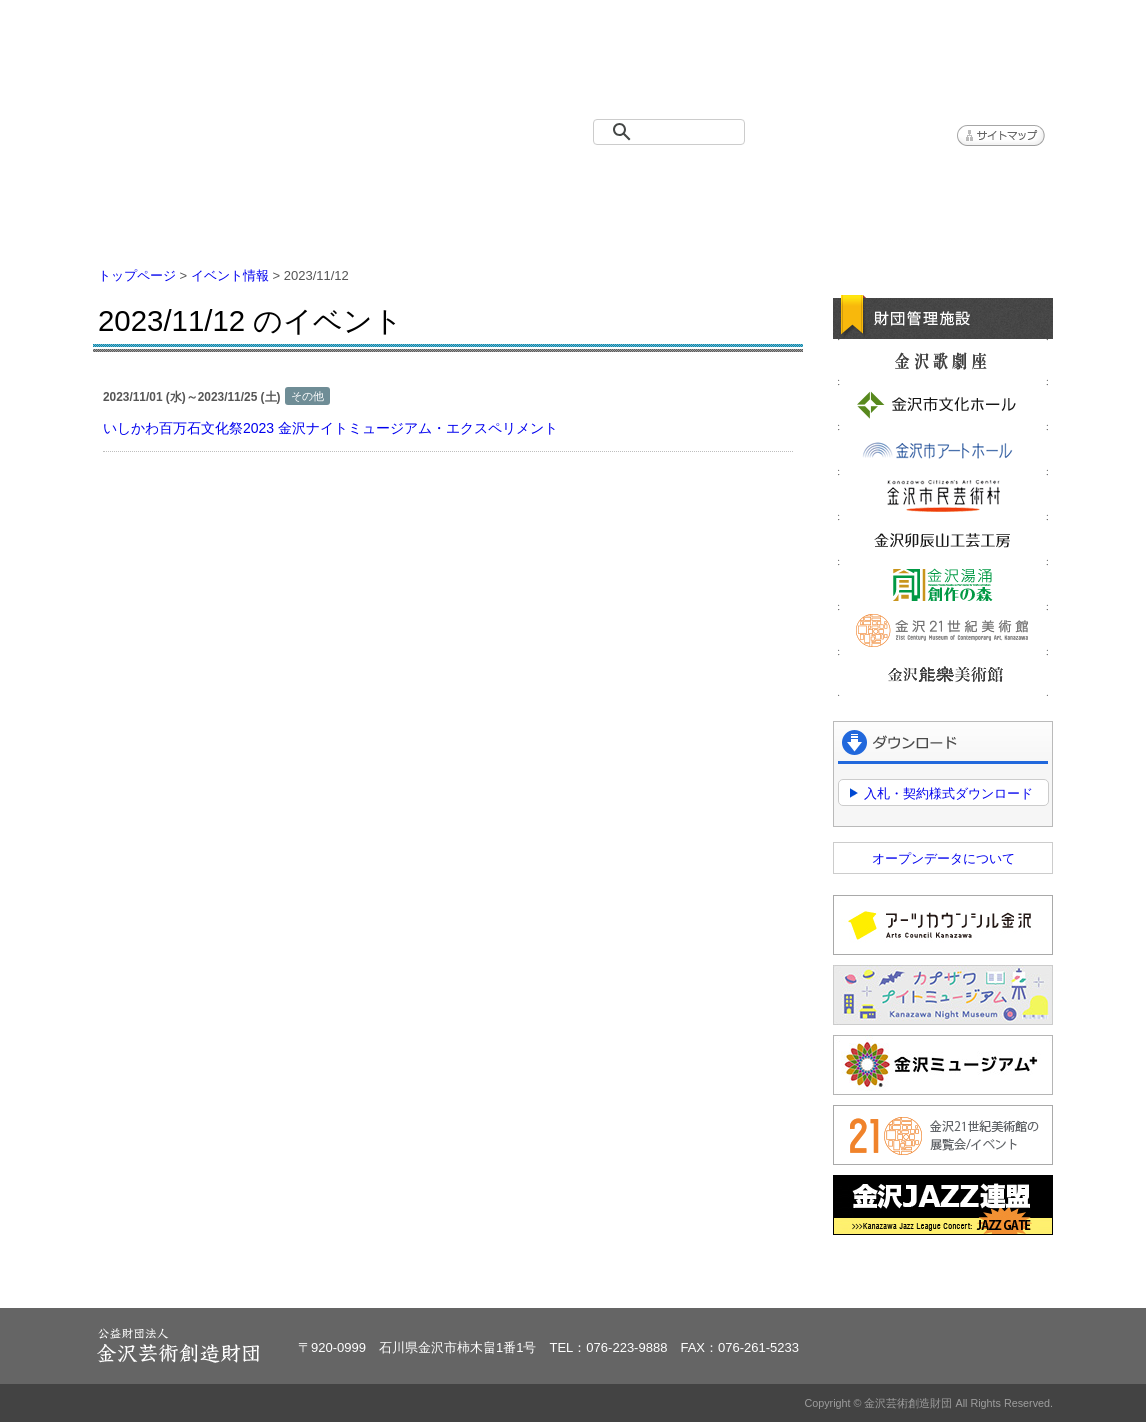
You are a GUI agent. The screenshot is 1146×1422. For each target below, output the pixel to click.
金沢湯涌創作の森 (943, 585)
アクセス (973, 180)
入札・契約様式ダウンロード (948, 793)
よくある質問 (813, 180)
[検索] (673, 132)
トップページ (173, 180)
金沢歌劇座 (943, 360)
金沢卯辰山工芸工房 (943, 540)
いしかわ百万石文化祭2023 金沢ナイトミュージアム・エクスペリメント (330, 428)
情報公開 (653, 180)
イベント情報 (333, 180)
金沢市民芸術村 (943, 495)
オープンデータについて (943, 858)
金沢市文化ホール (943, 405)
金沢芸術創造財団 (208, 64)
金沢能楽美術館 (943, 675)
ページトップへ (991, 1280)
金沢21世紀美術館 (943, 630)
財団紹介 (493, 180)
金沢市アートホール (943, 450)
